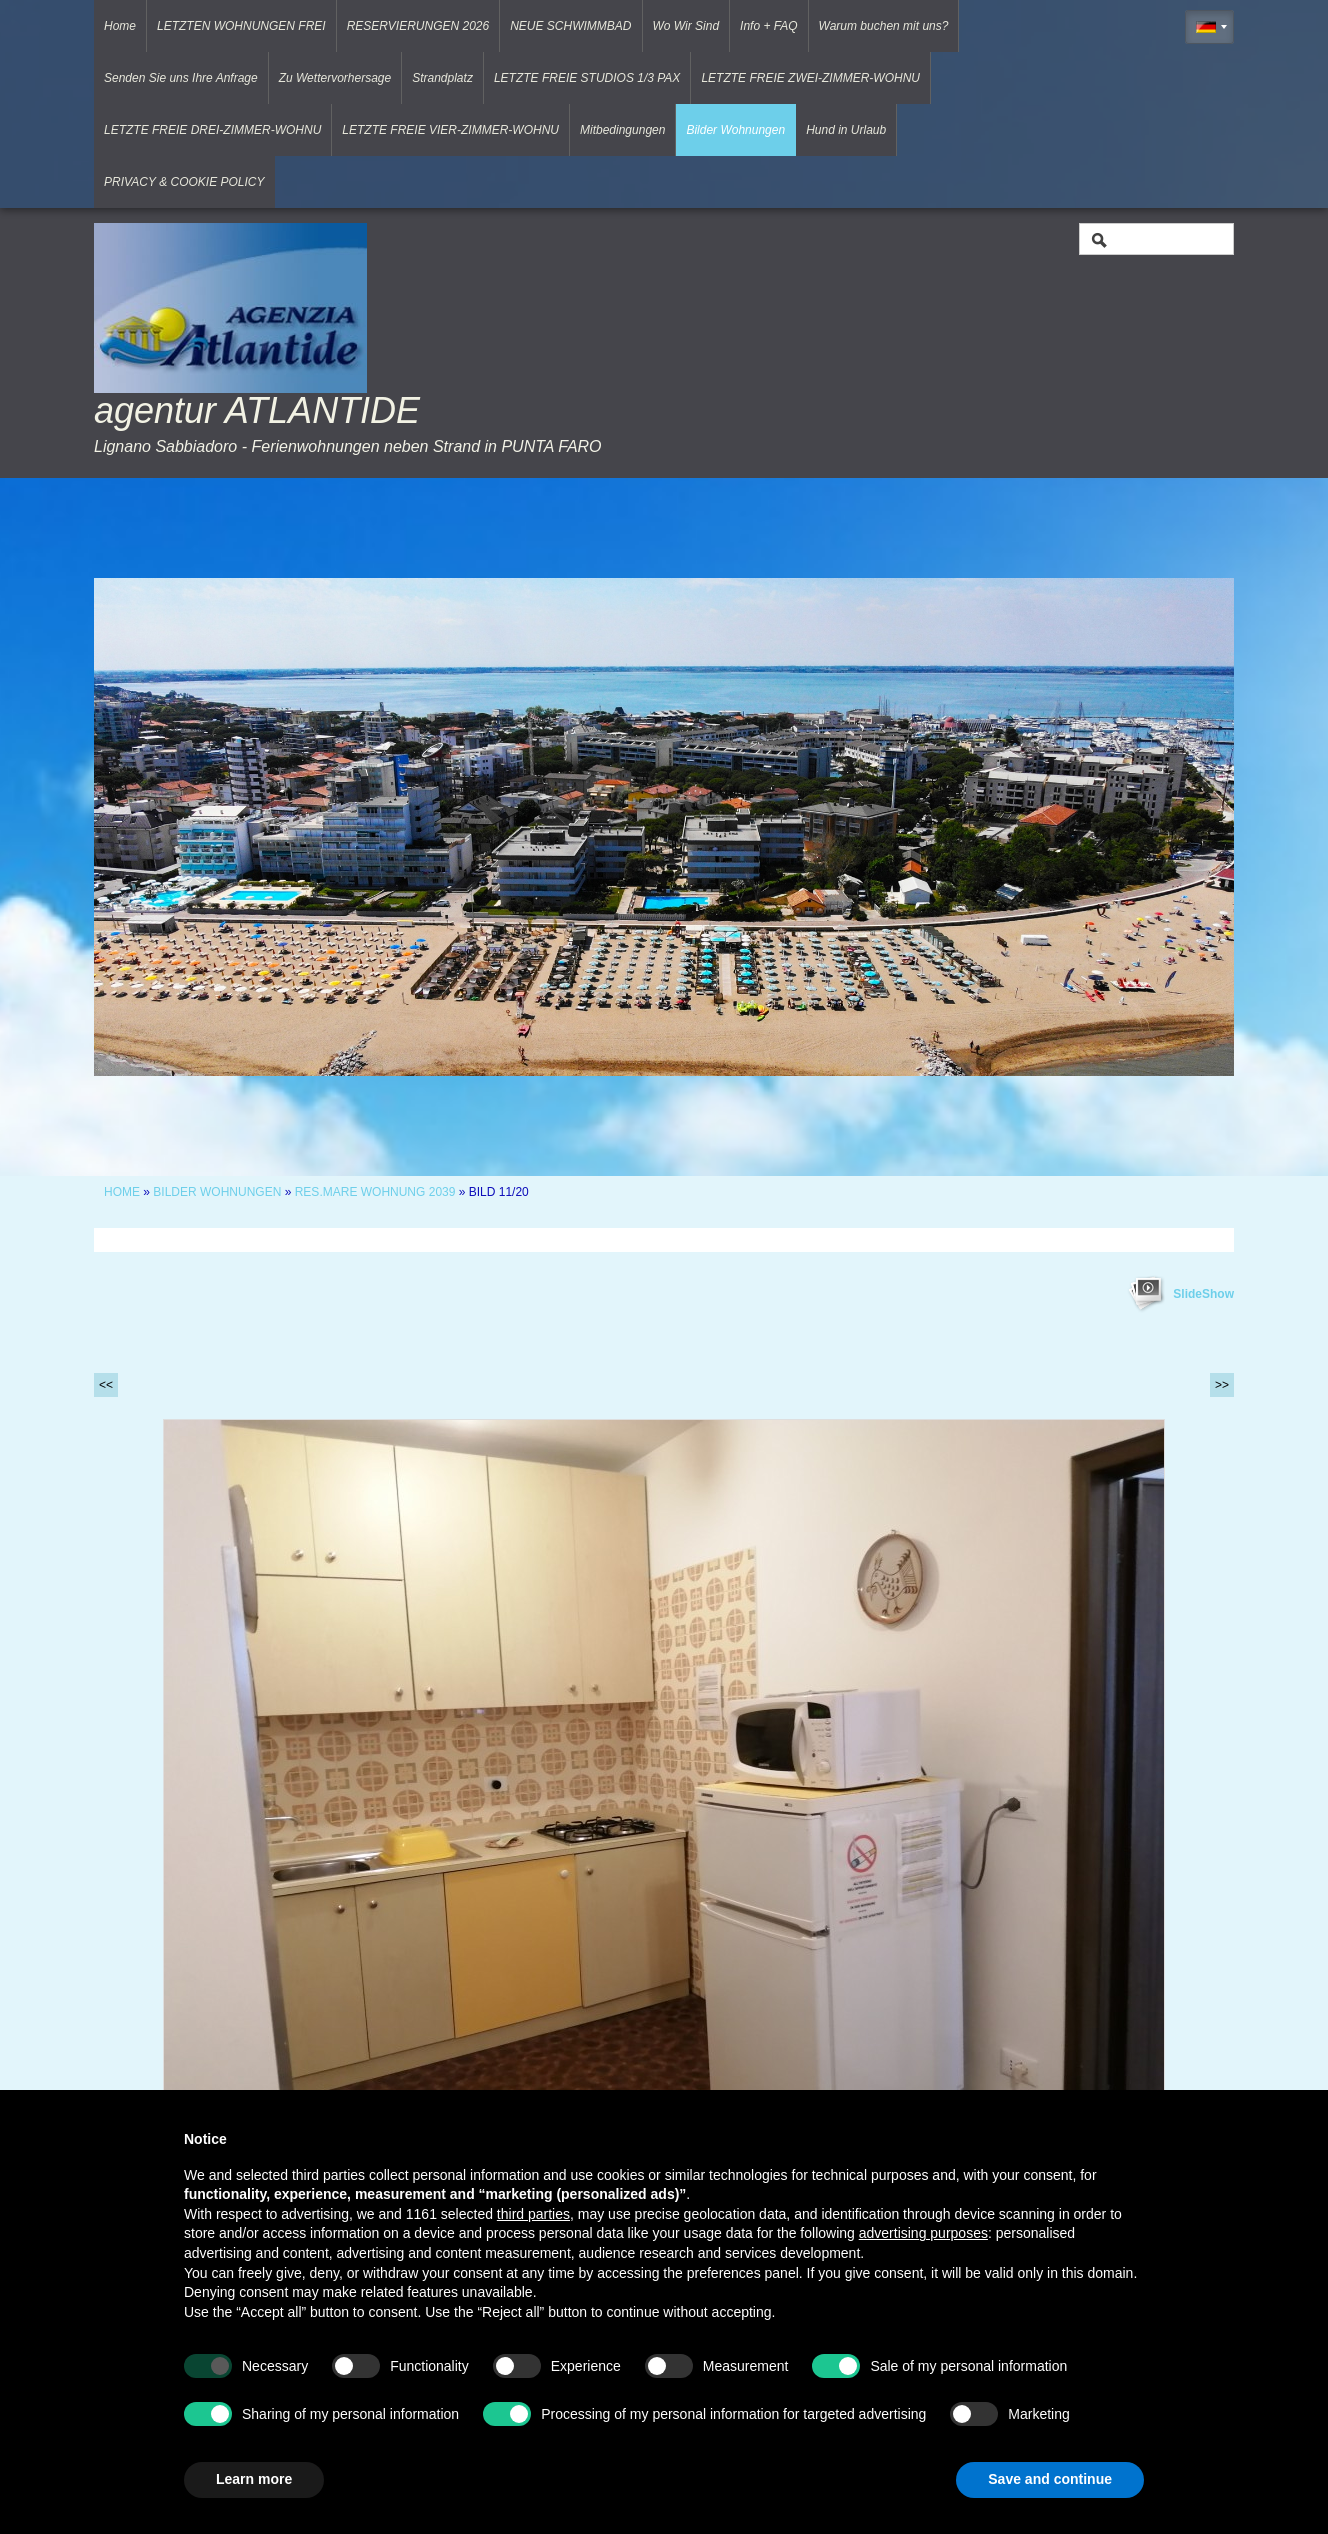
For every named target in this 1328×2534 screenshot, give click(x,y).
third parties (533, 2214)
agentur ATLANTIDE (257, 410)
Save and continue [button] (1050, 2479)
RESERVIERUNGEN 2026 (418, 26)
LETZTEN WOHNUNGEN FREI (241, 26)
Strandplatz (442, 78)
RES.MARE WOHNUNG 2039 (375, 1192)
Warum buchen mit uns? (884, 26)
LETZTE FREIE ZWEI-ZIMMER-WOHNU (810, 78)
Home (120, 26)
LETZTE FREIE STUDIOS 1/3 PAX (587, 78)
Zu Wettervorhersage (335, 78)
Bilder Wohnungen (735, 130)
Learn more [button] (254, 2479)
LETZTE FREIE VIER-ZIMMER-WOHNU (450, 130)
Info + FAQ (768, 26)
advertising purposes (923, 2233)
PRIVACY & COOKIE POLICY (184, 182)
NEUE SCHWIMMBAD (570, 26)
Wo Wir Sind (686, 26)
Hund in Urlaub (846, 130)
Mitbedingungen (622, 130)
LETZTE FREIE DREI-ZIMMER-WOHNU (212, 130)
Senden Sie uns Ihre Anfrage (181, 78)
